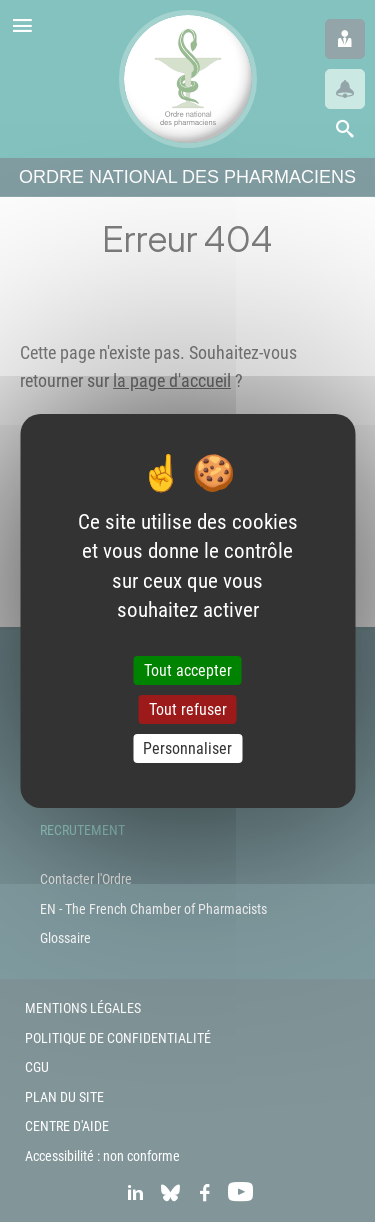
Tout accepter (188, 670)
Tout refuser (188, 709)
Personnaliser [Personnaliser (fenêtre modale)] (187, 748)
